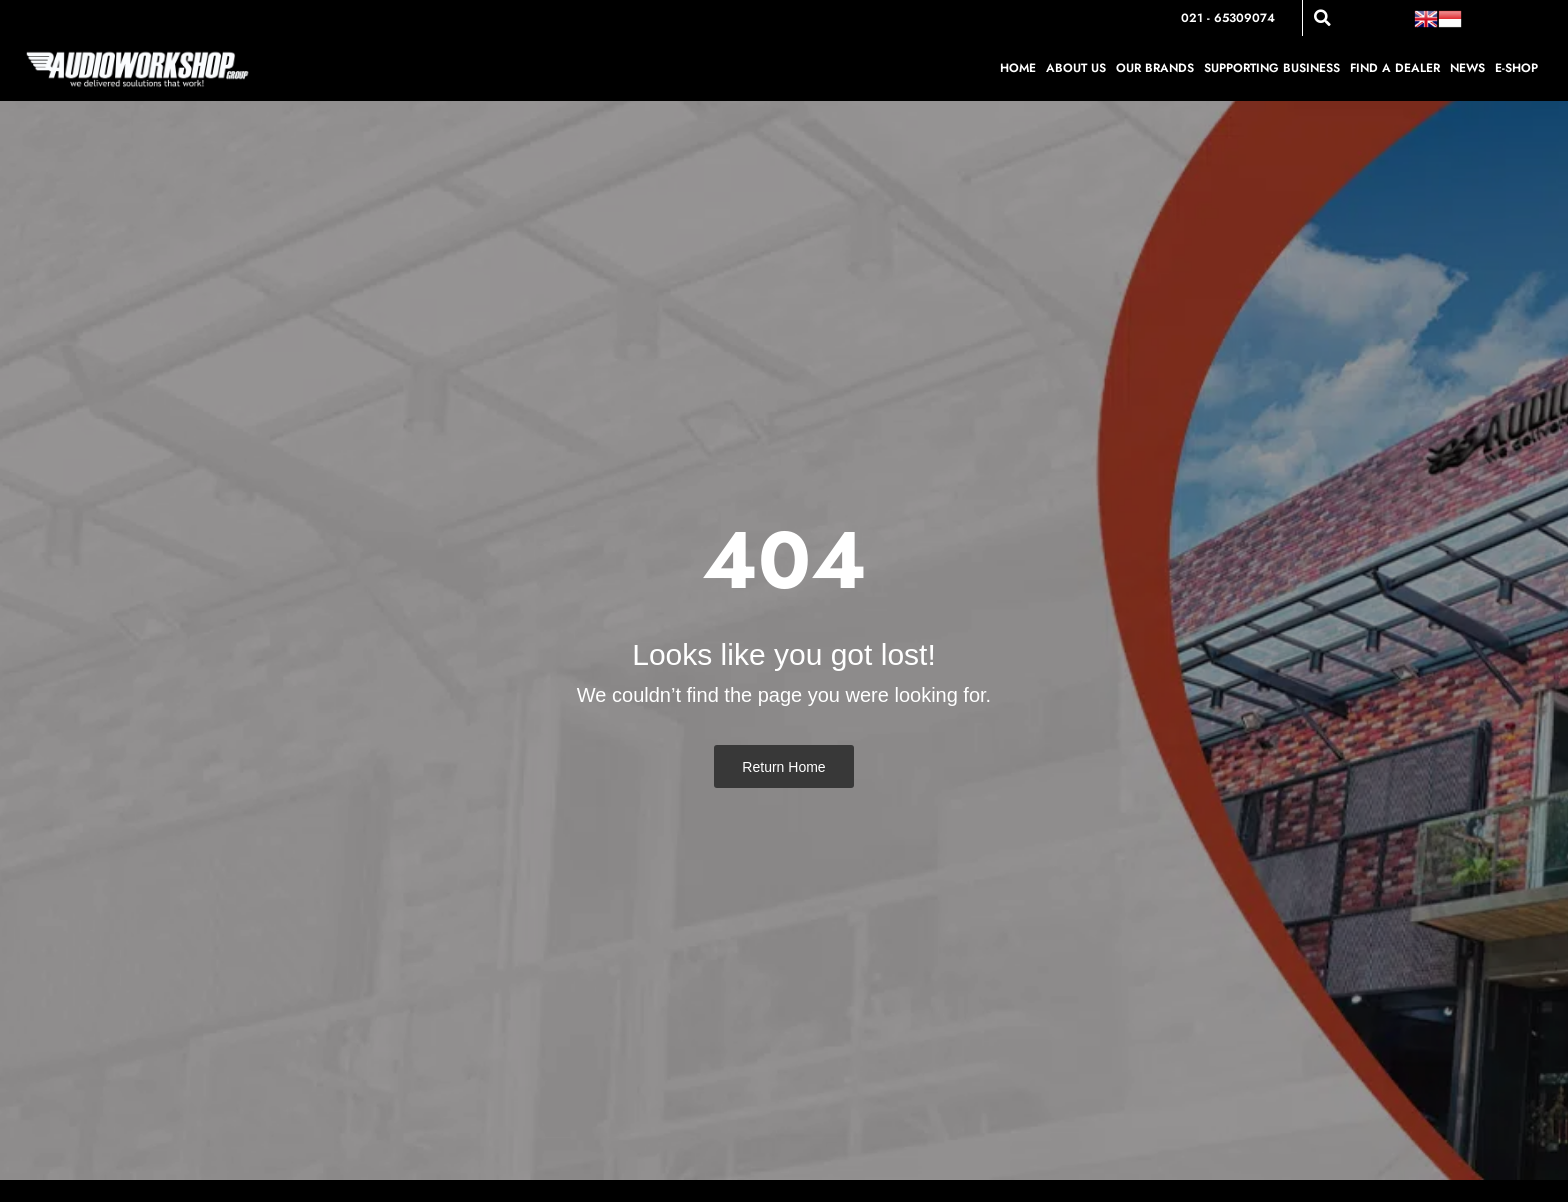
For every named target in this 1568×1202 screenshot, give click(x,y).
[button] (1322, 18)
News (1467, 68)
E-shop (1516, 68)
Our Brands (1155, 68)
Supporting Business (1272, 68)
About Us (1076, 68)
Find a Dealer (1395, 68)
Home (1018, 68)
